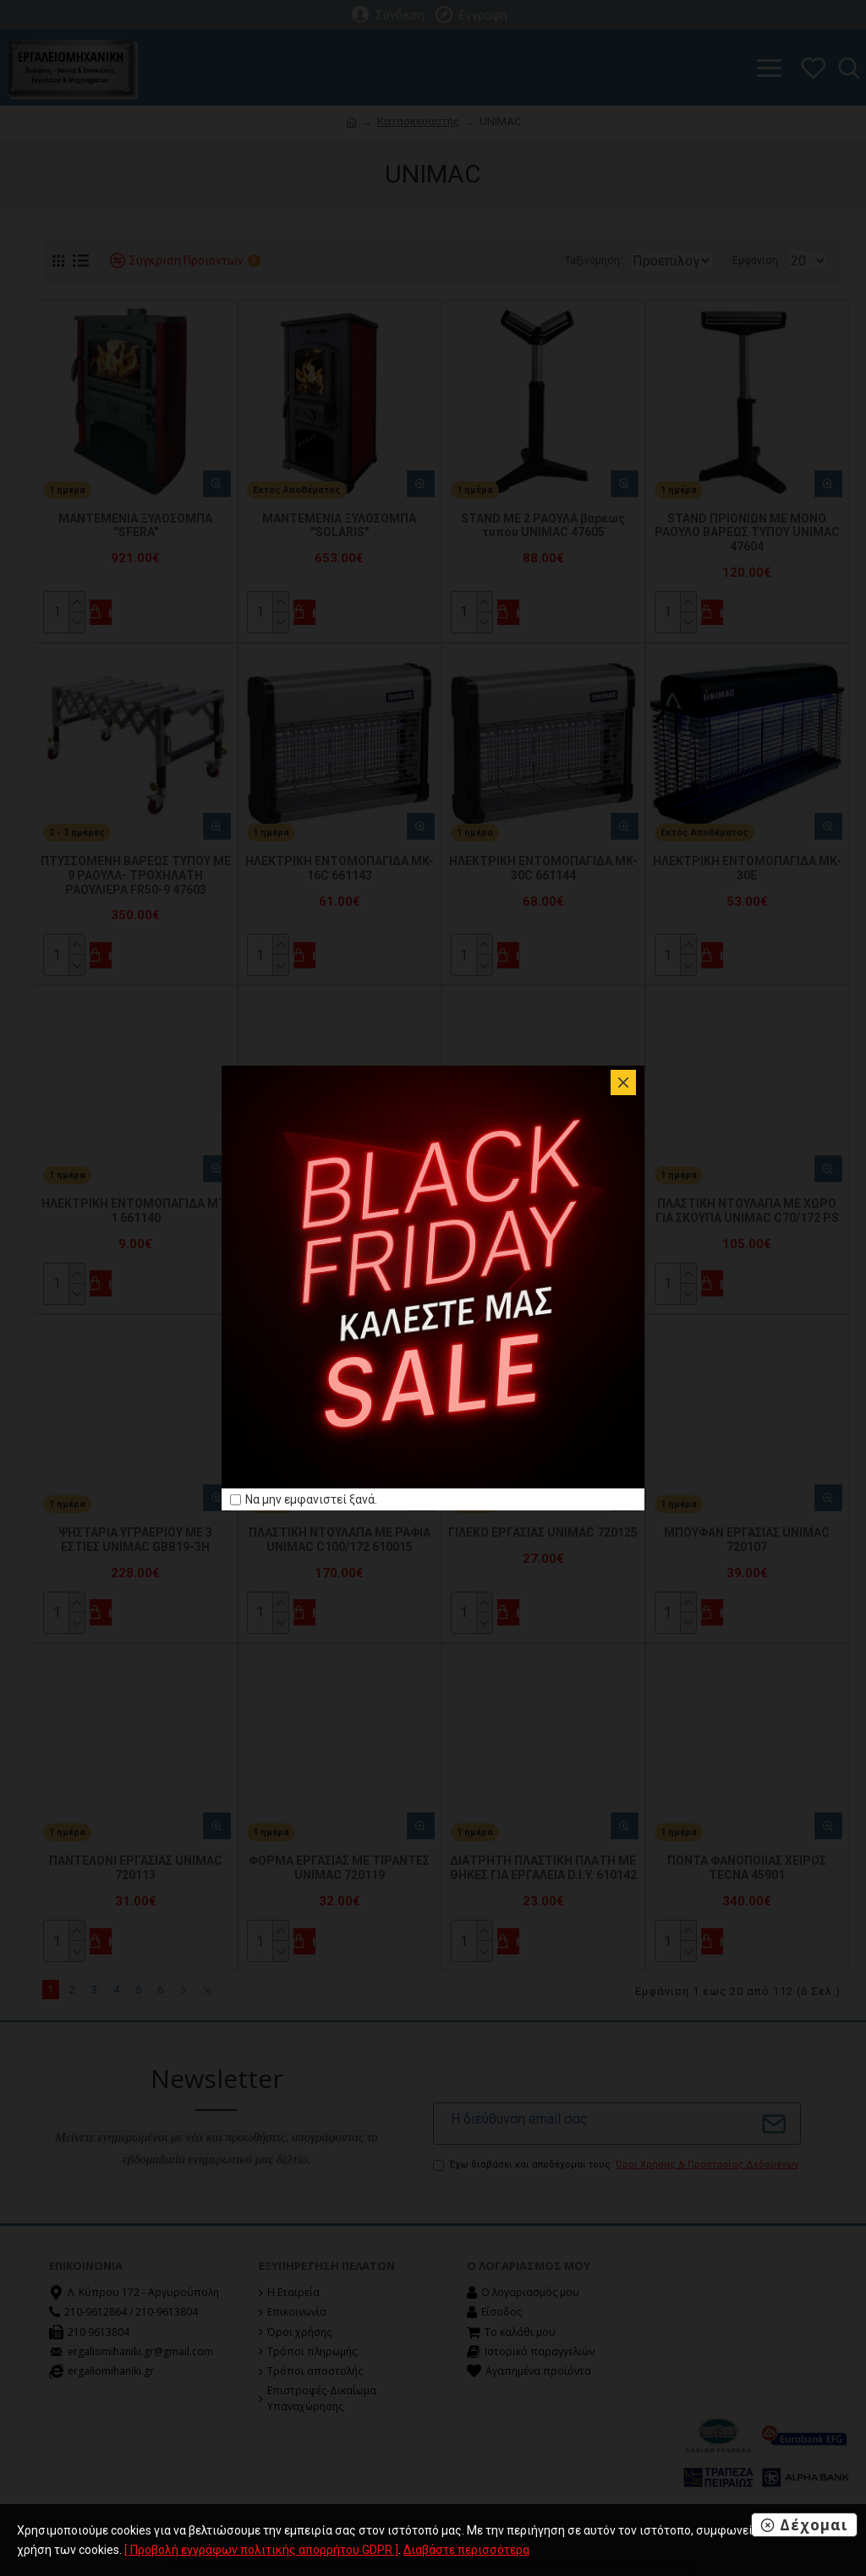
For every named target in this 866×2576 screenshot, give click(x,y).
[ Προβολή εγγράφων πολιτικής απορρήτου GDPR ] (261, 2550)
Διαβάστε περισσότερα (466, 2550)
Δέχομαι (814, 2525)
